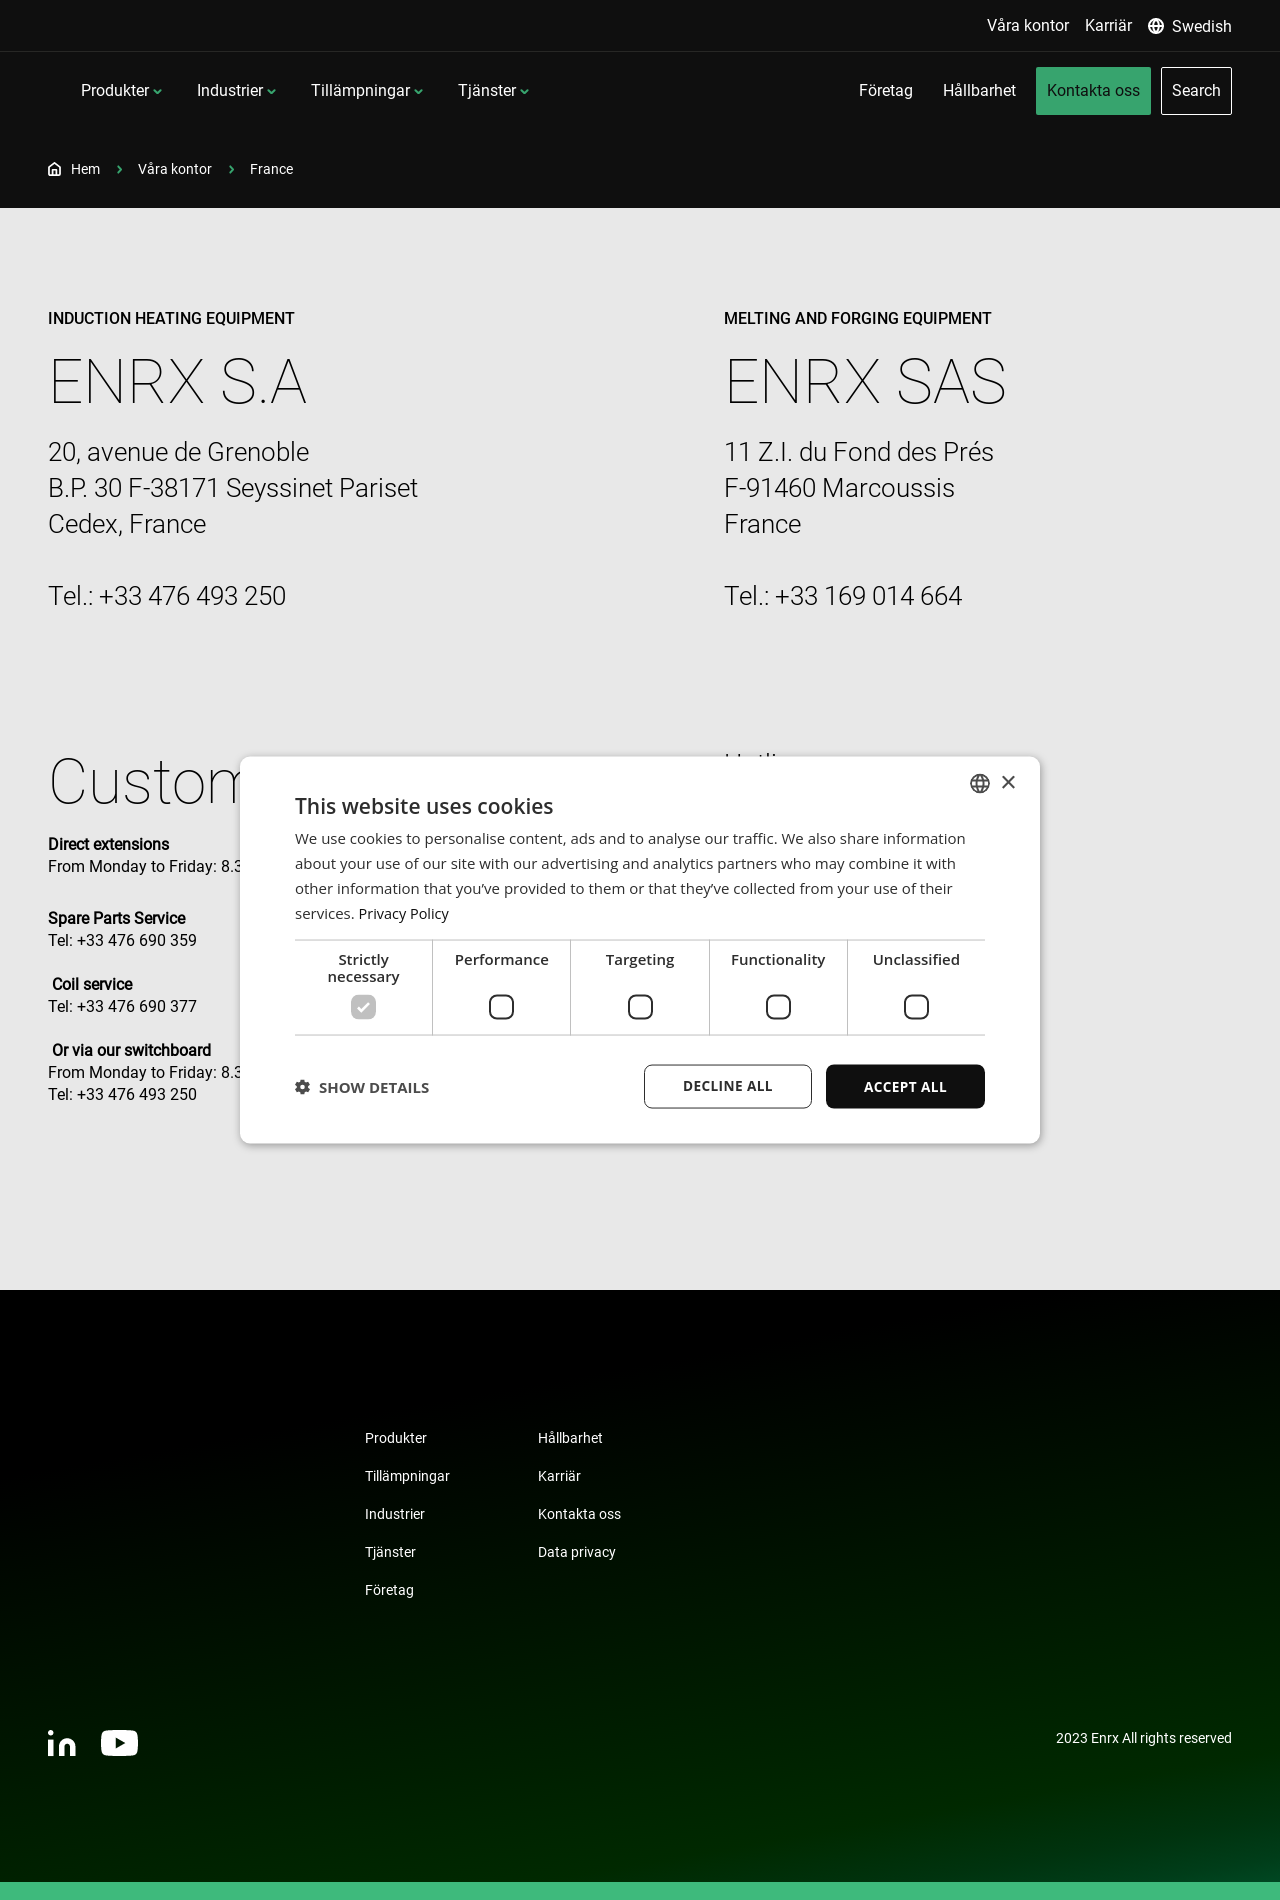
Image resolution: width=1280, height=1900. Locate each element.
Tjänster (617, 90)
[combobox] (980, 783)
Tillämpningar (490, 90)
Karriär (559, 1476)
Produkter (245, 90)
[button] (362, 1087)
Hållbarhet (570, 1438)
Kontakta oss (579, 1514)
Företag (389, 1590)
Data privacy (577, 1552)
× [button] (1007, 781)
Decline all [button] (724, 1085)
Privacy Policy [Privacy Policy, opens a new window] (406, 912)
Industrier (360, 90)
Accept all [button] (904, 1085)
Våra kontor (175, 169)
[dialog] (640, 950)
